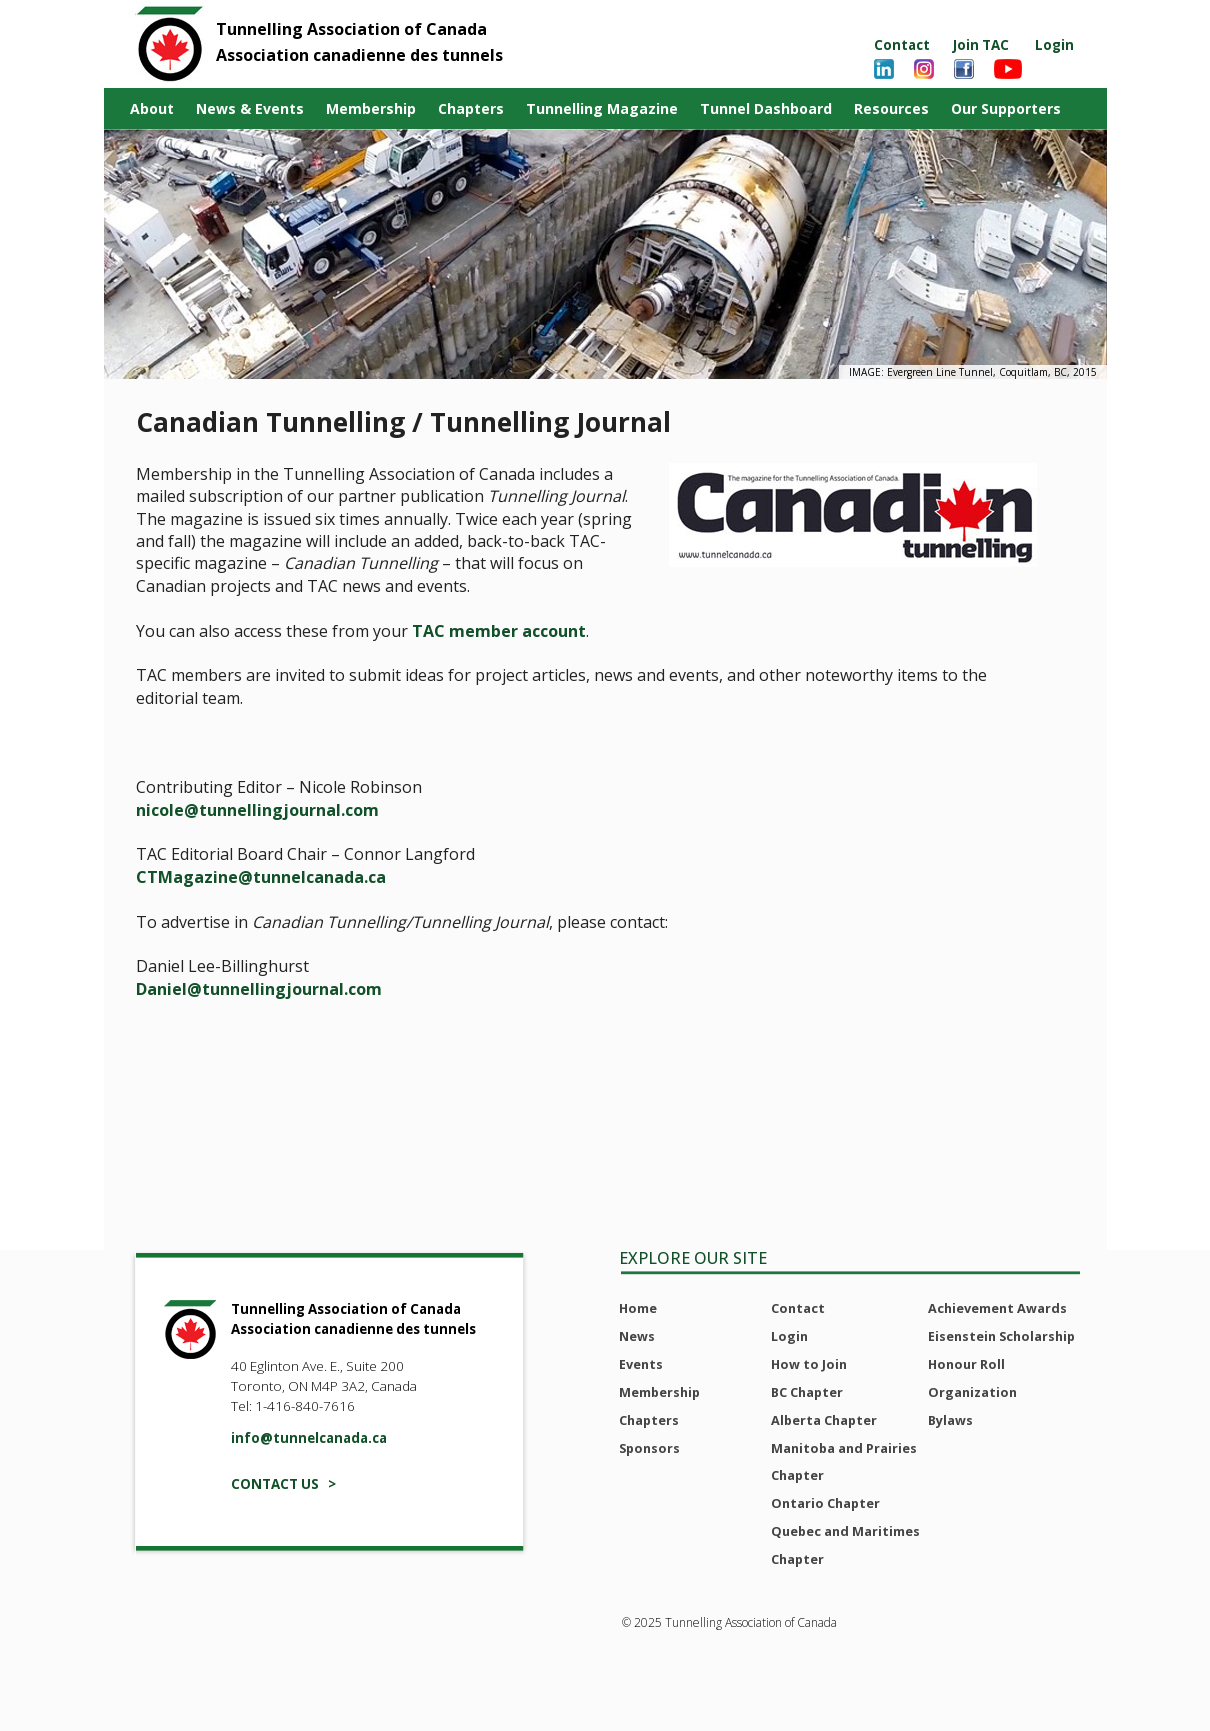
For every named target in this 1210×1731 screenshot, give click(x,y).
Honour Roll (966, 1364)
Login (1054, 45)
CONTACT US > (283, 1484)
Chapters (471, 108)
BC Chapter (807, 1392)
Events (641, 1364)
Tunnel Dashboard (766, 108)
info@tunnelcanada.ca (309, 1438)
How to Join (809, 1364)
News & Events (250, 108)
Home (638, 1308)
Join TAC (981, 45)
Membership (371, 108)
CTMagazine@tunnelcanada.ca (261, 877)
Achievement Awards (997, 1308)
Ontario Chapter (825, 1503)
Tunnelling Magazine (602, 108)
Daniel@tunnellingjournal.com (259, 989)
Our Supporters (1006, 108)
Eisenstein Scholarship (1001, 1336)
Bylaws (950, 1420)
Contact (902, 45)
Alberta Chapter (824, 1420)
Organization (972, 1392)
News (637, 1336)
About (152, 108)
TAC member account (499, 631)
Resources (891, 108)
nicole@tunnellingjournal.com (257, 810)
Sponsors (649, 1448)
